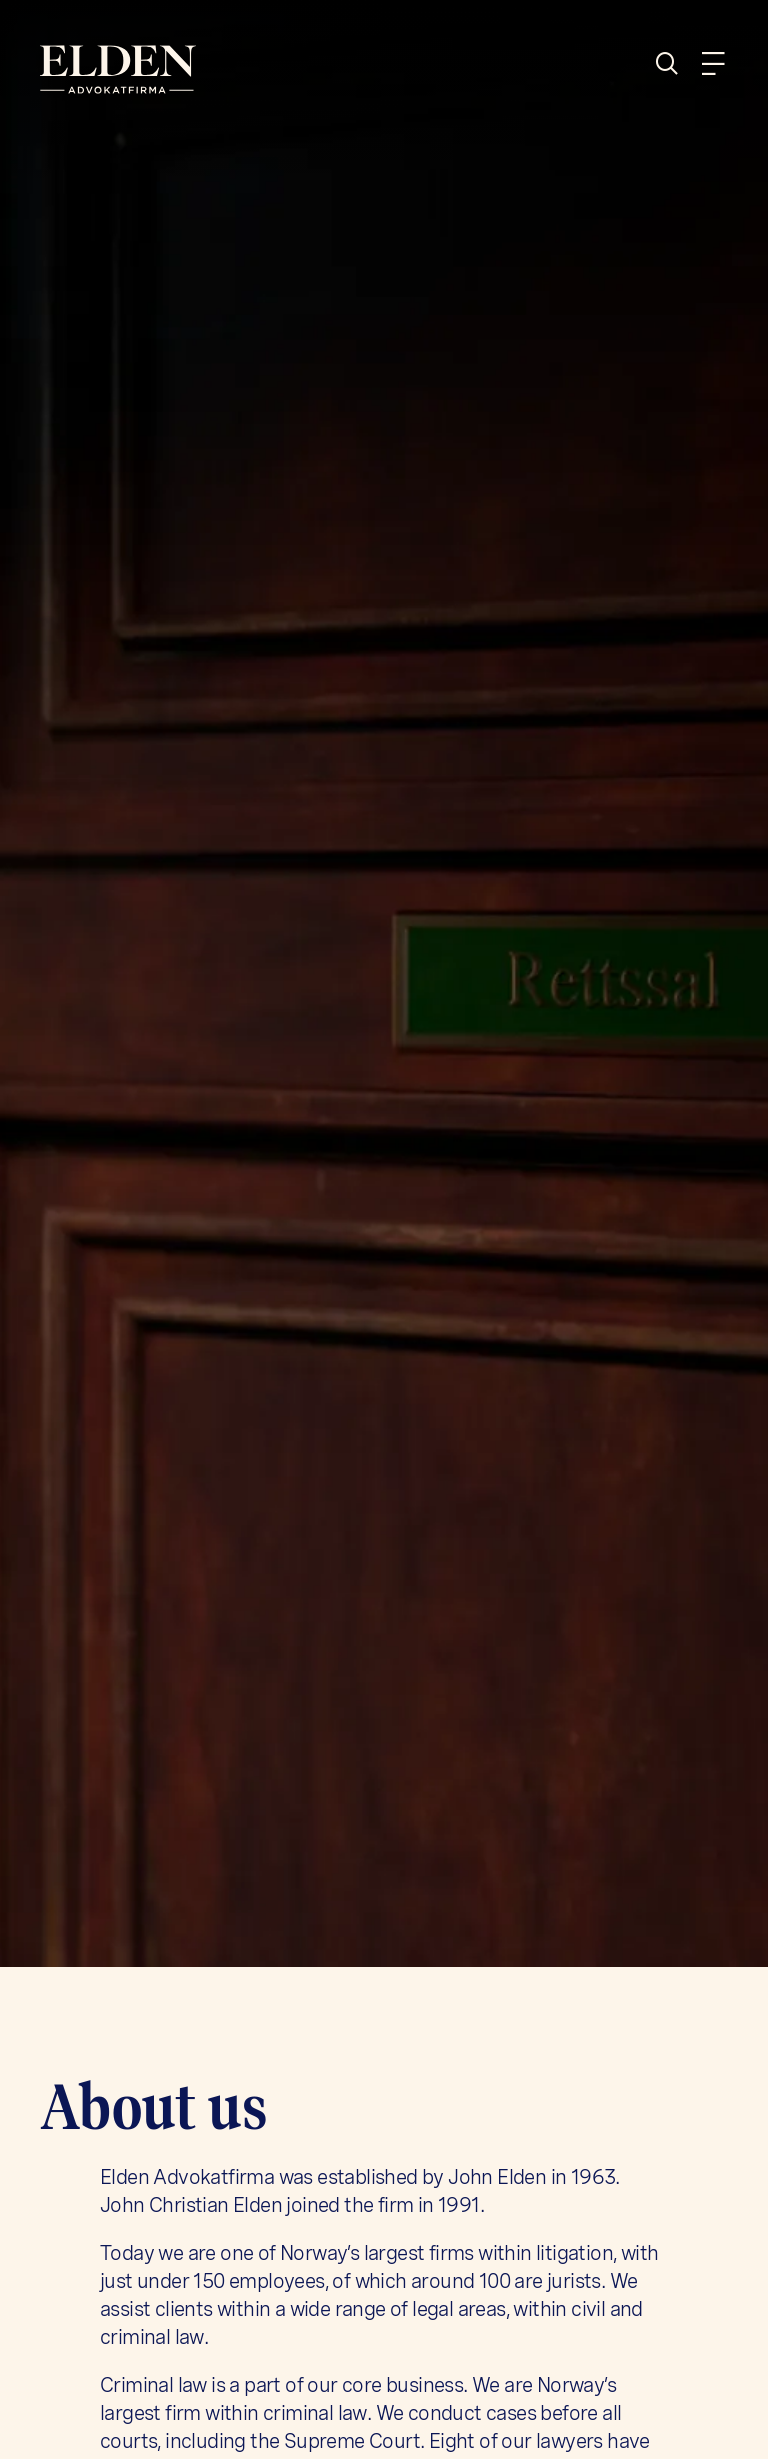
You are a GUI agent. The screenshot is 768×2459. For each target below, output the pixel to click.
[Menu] (713, 64)
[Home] (204, 69)
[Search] (675, 64)
